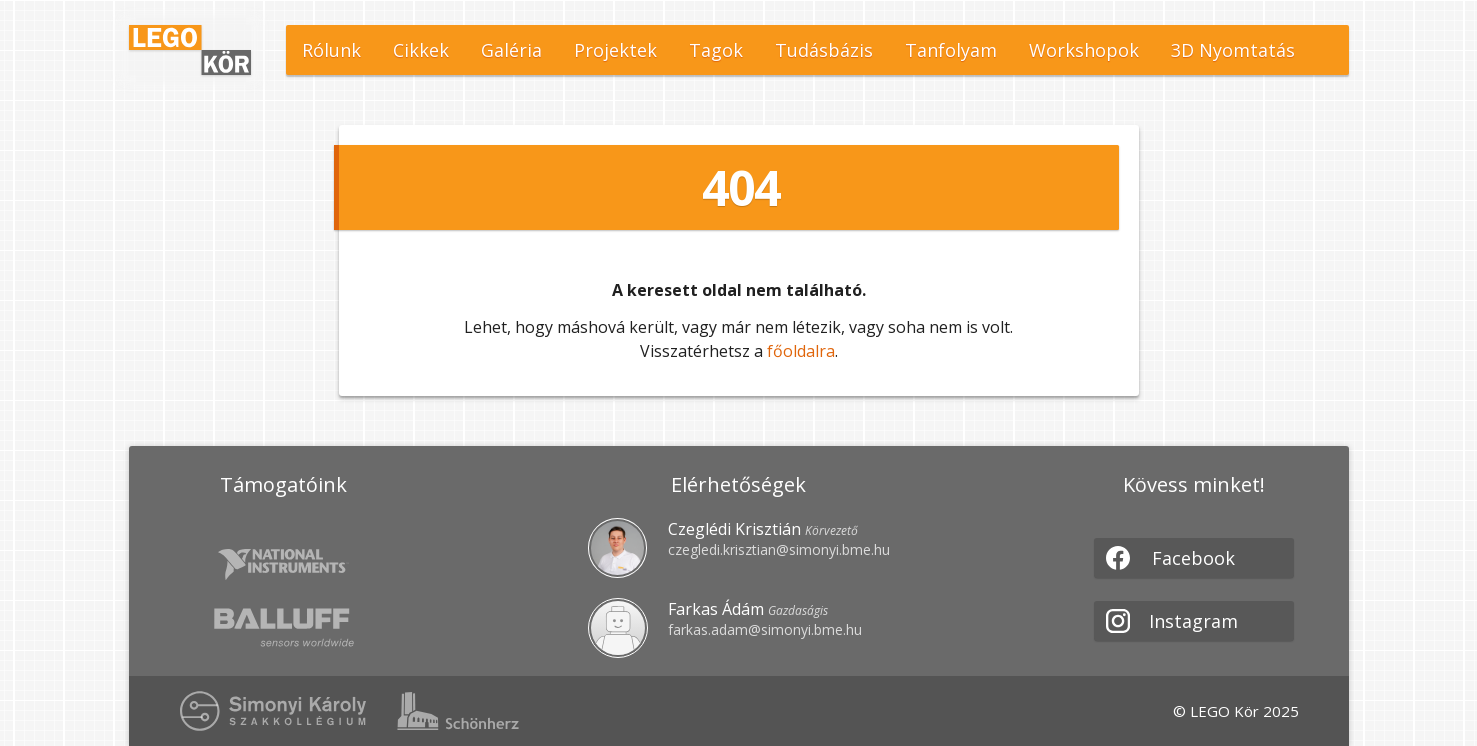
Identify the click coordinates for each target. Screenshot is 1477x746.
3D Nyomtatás (1233, 50)
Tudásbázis (824, 50)
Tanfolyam (951, 50)
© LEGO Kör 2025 (1236, 711)
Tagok (716, 50)
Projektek (615, 50)
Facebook (1171, 558)
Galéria (511, 50)
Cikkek (421, 50)
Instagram (1172, 621)
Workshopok (1084, 50)
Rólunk (331, 50)
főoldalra (801, 351)
